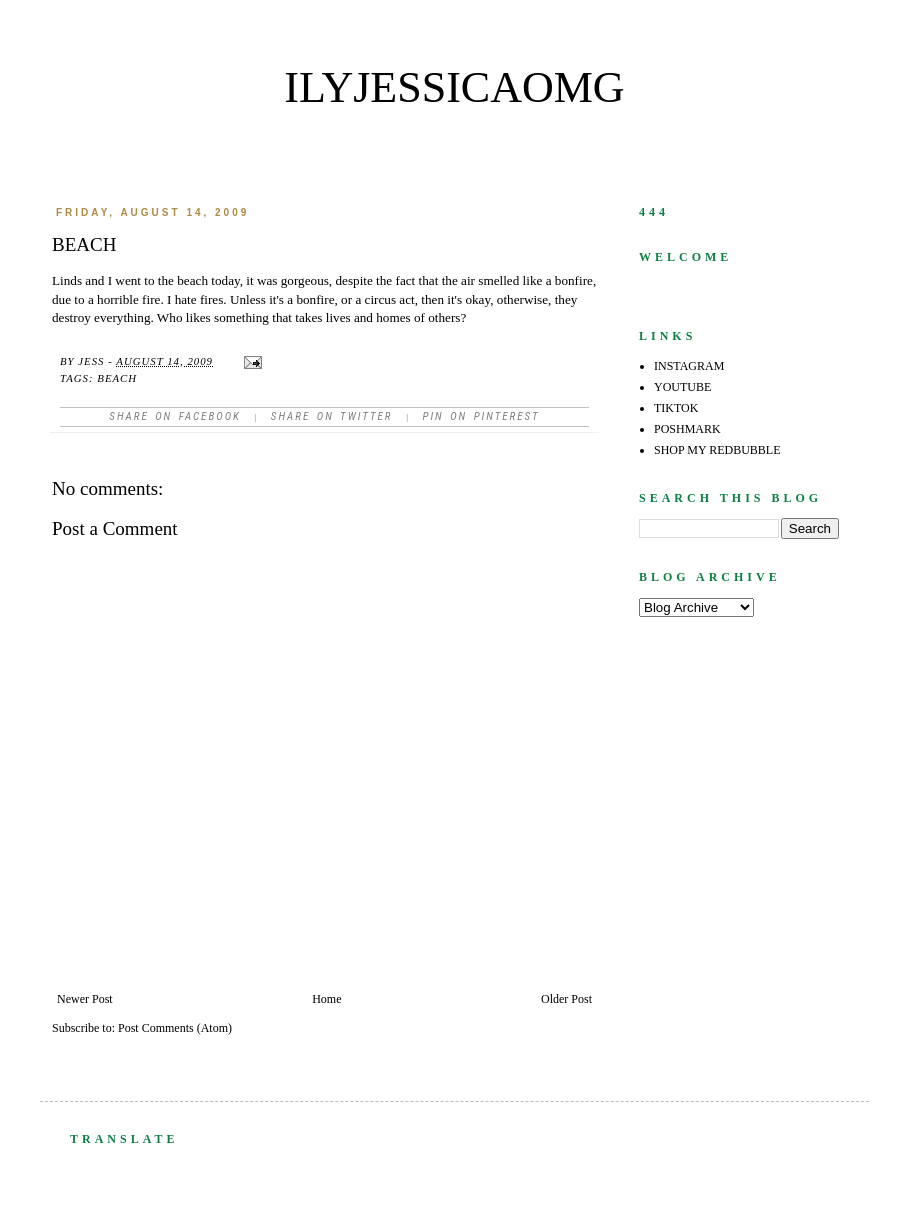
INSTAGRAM (689, 366)
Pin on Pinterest (480, 416)
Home (326, 999)
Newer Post (85, 999)
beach (117, 378)
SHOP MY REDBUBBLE (717, 450)
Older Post (566, 999)
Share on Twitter (332, 416)
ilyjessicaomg (454, 87)
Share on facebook (175, 416)
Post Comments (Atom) (175, 1028)
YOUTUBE (682, 387)
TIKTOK (676, 408)
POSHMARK (687, 429)
